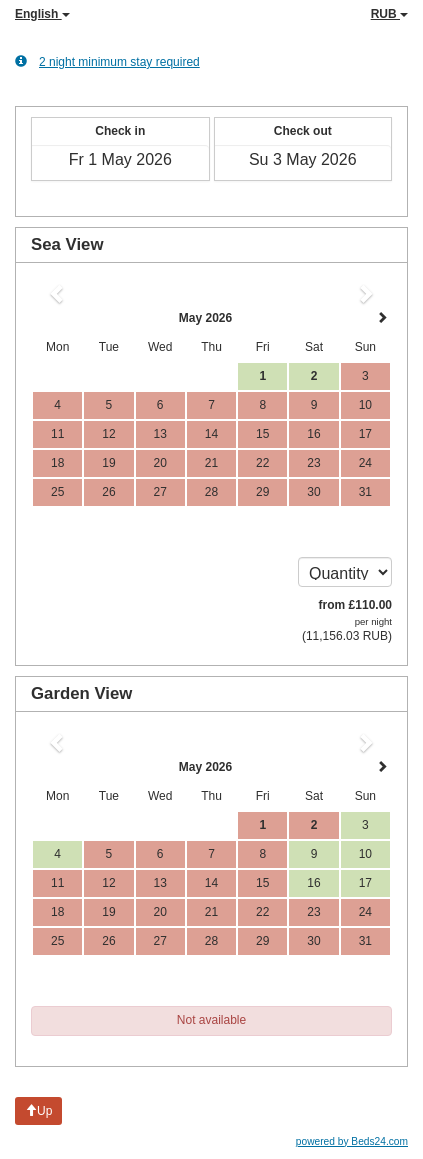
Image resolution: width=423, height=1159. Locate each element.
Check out (303, 131)
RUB (389, 14)
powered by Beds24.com (352, 1141)
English (42, 14)
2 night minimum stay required (107, 61)
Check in (120, 131)
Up (38, 1111)
